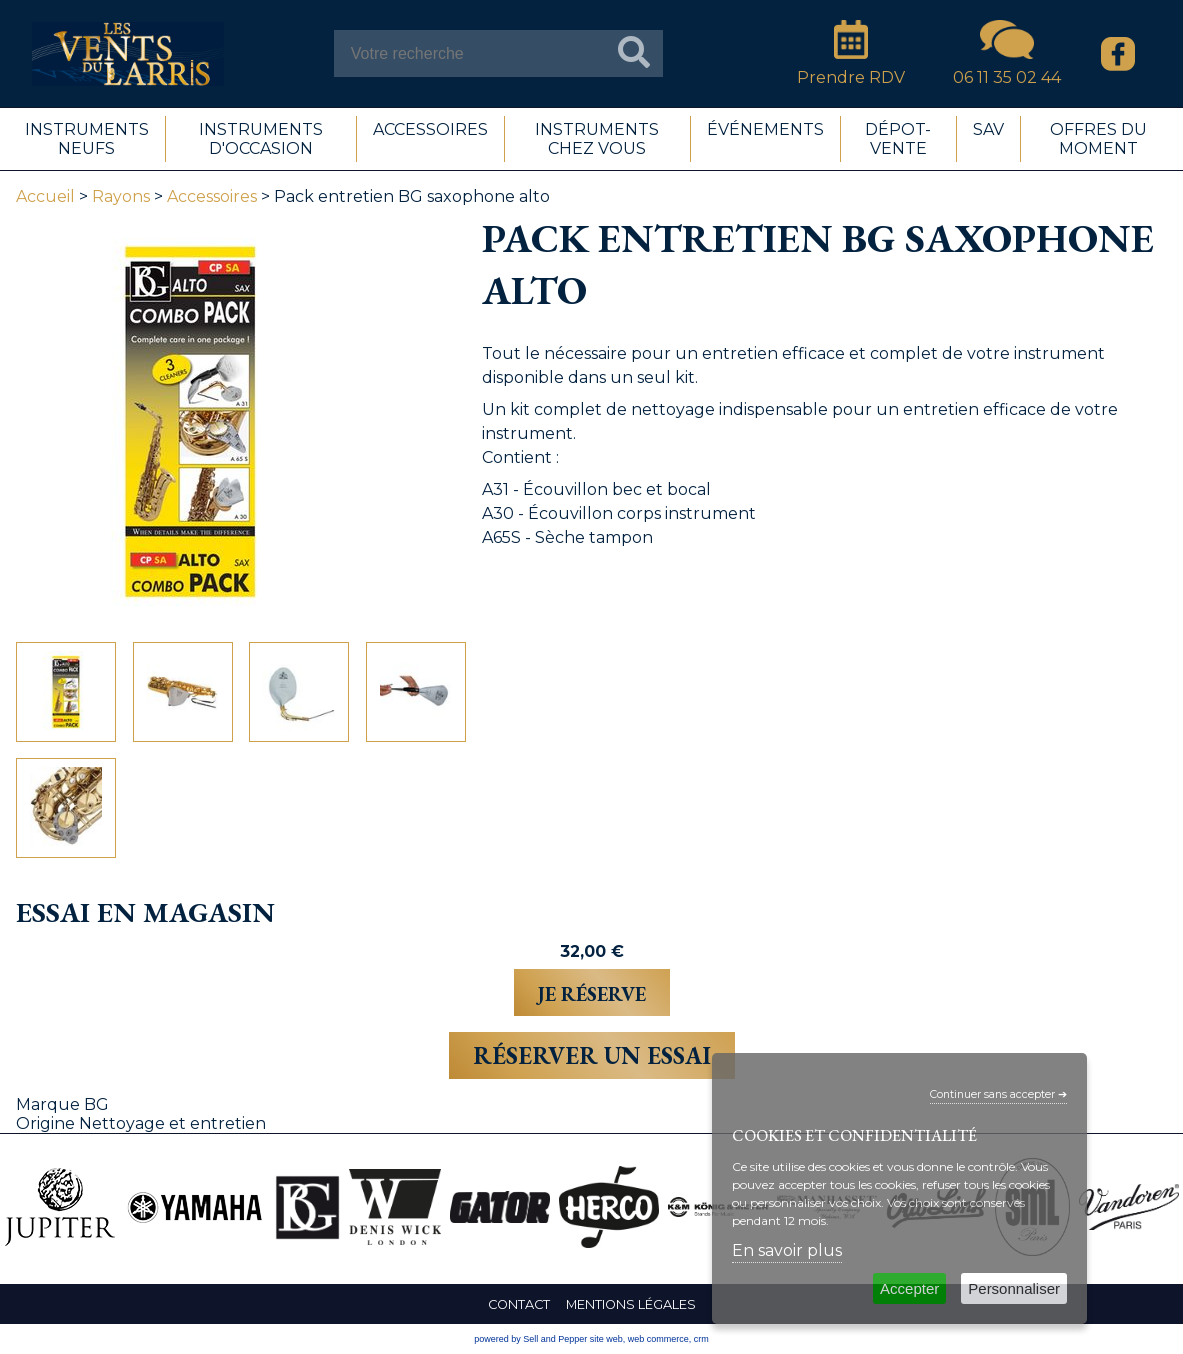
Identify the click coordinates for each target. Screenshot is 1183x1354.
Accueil (45, 196)
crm (701, 1339)
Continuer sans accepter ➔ (998, 1094)
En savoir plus (787, 1250)
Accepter (909, 1288)
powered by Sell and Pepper (530, 1339)
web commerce (658, 1339)
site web (606, 1339)
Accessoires (212, 196)
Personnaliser (1014, 1288)
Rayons (121, 196)
